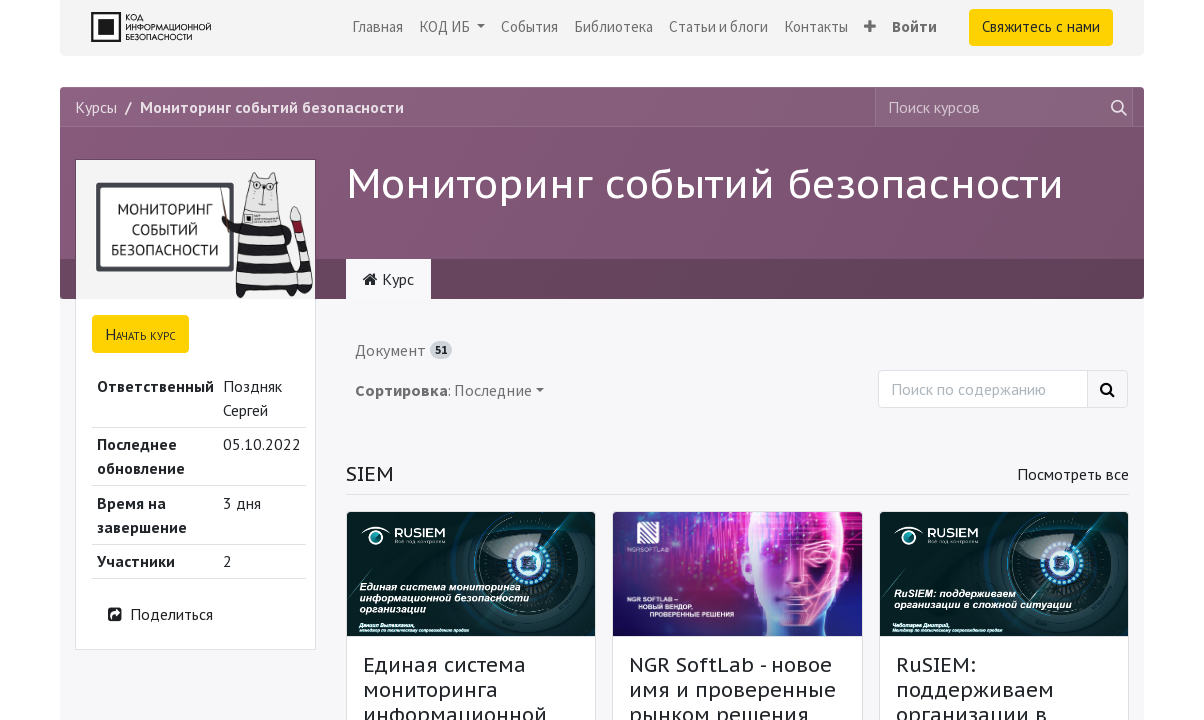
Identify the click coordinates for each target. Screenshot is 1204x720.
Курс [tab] (388, 279)
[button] (870, 27)
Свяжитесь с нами (1041, 26)
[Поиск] (1107, 389)
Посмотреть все (1073, 474)
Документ (403, 350)
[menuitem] (377, 27)
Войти (914, 26)
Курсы (96, 107)
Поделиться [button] (159, 614)
